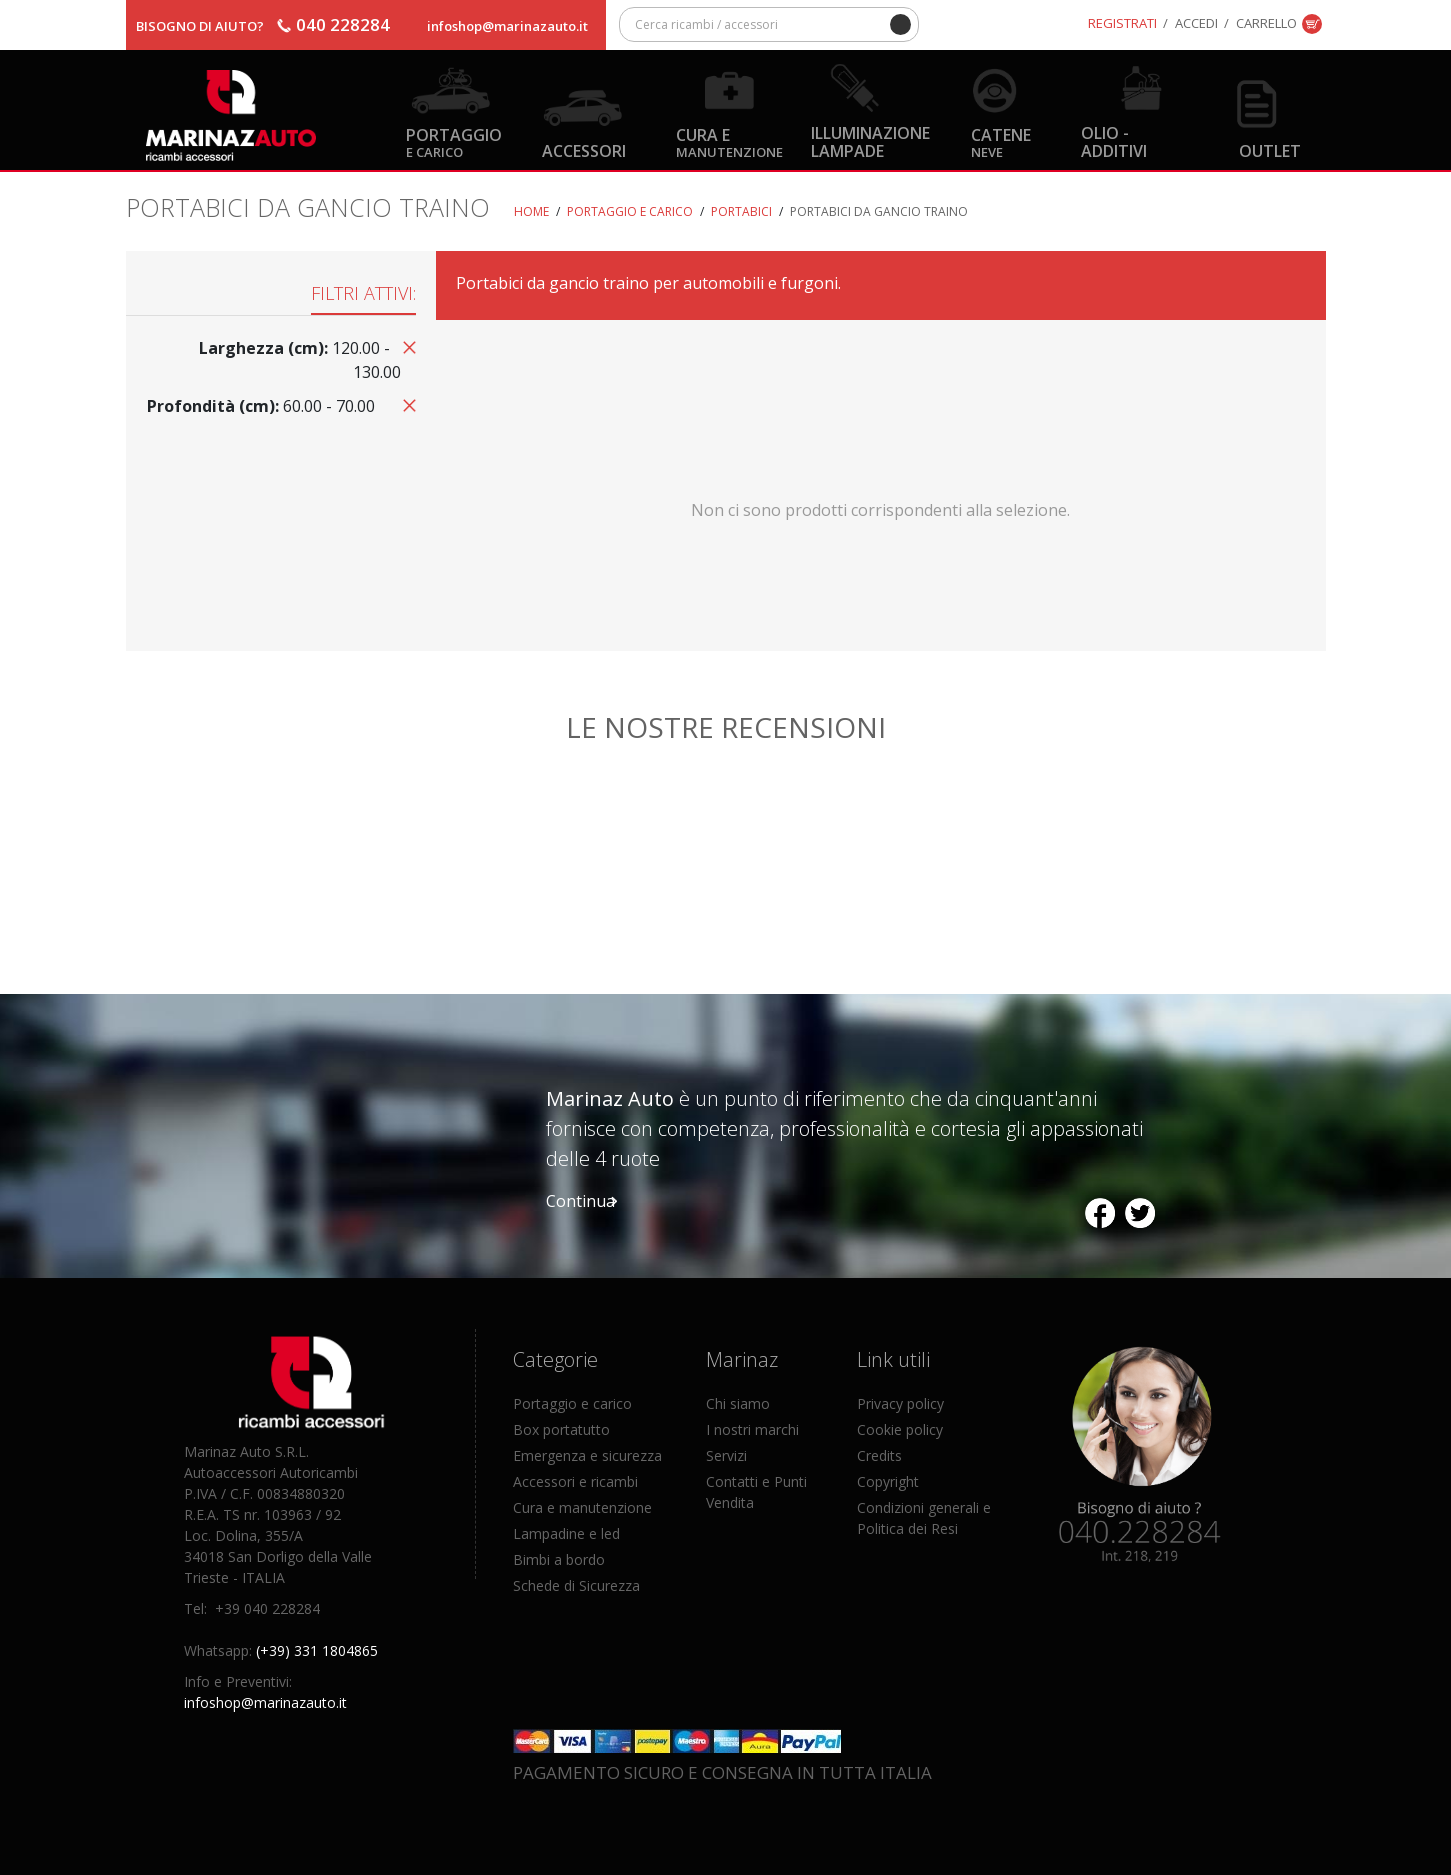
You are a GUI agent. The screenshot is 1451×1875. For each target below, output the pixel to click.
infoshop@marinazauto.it (507, 26)
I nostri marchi (752, 1429)
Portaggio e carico (630, 211)
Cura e (729, 141)
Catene (1001, 141)
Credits (879, 1455)
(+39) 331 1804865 (317, 1650)
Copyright (888, 1481)
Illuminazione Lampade (870, 141)
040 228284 (343, 24)
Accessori (584, 150)
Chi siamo (738, 1403)
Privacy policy (900, 1403)
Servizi (726, 1455)
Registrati (1122, 23)
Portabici (741, 211)
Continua (580, 1201)
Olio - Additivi (1114, 141)
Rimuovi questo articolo (406, 346)
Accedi (1196, 23)
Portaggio (454, 141)
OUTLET (1270, 150)
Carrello (1266, 23)
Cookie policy (900, 1429)
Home (531, 211)
